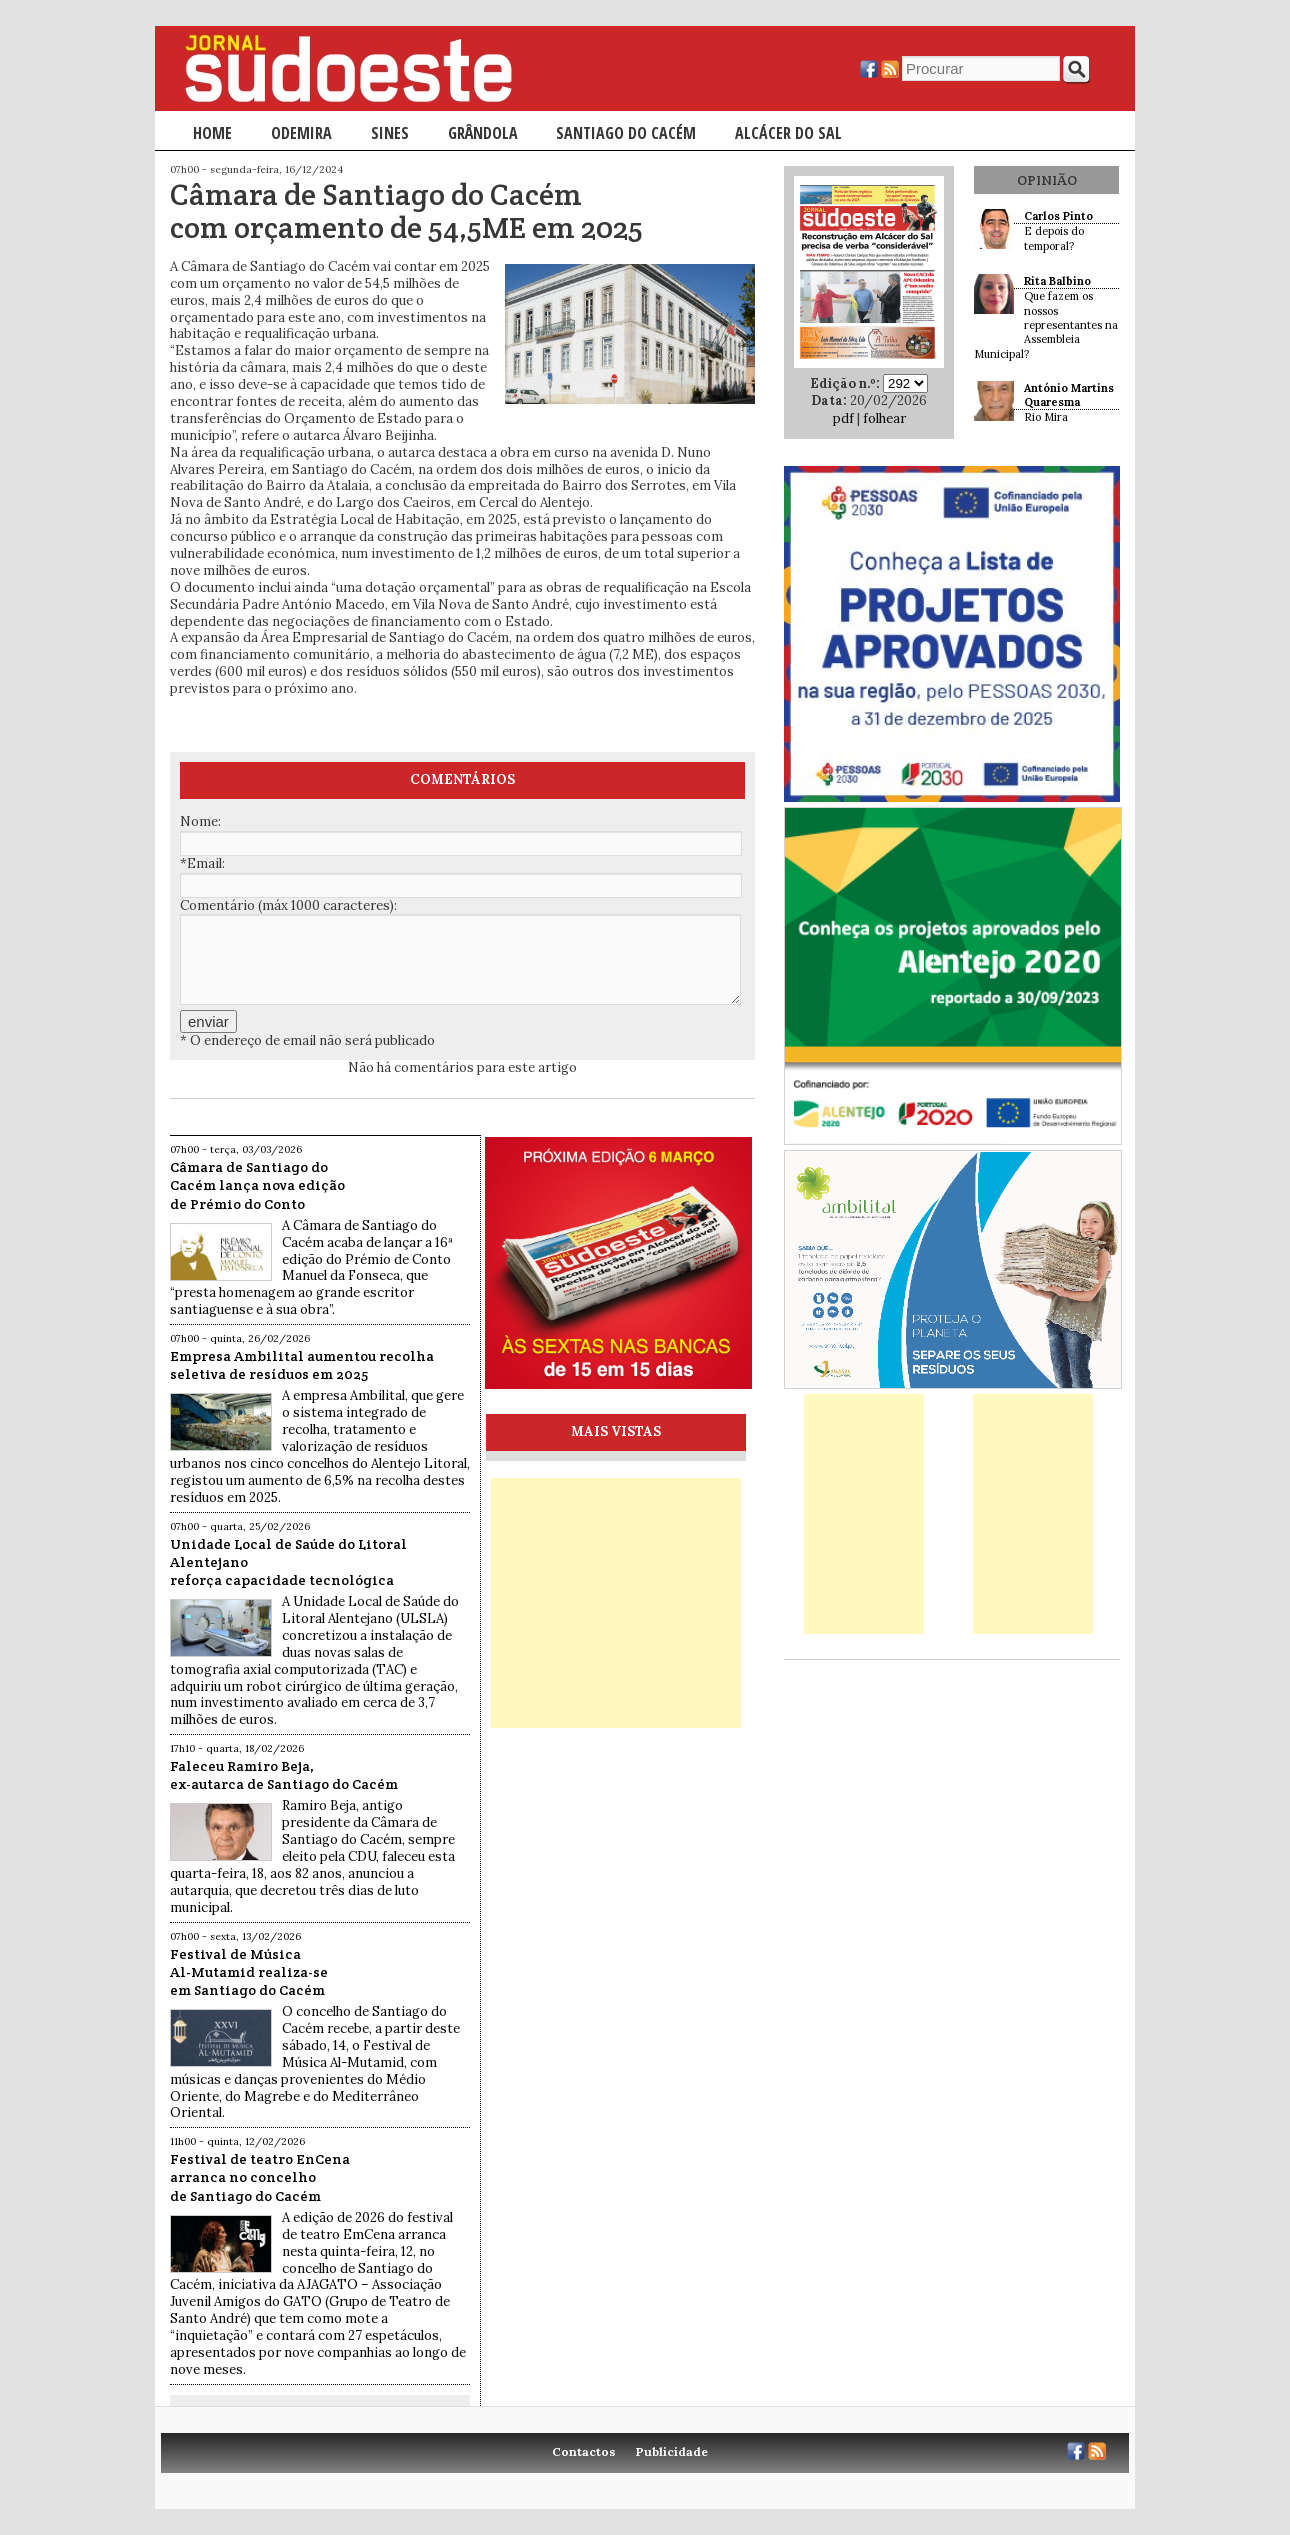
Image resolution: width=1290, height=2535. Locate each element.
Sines (390, 133)
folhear (884, 418)
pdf (843, 418)
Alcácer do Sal (788, 133)
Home (212, 133)
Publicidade (672, 2451)
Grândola (483, 133)
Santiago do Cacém (626, 133)
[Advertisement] (616, 1603)
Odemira (301, 133)
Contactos (584, 2451)
